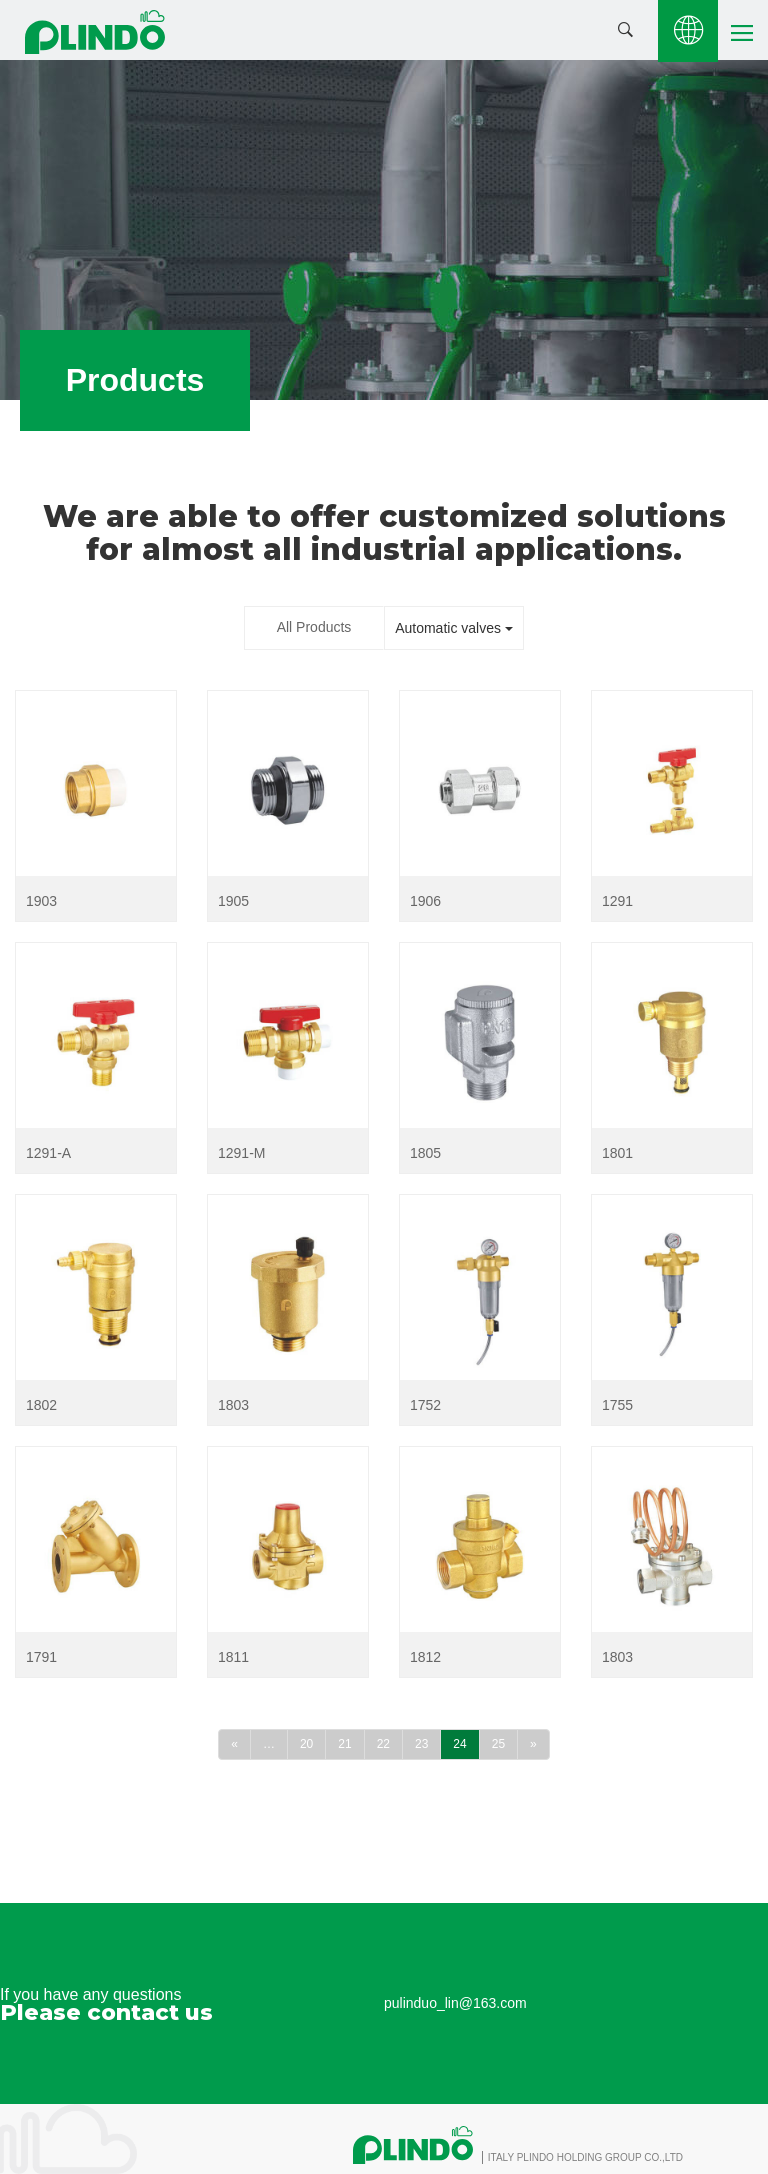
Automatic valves (454, 628)
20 (306, 1744)
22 (383, 1744)
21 (344, 1744)
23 (421, 1744)
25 (498, 1744)
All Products (314, 627)
